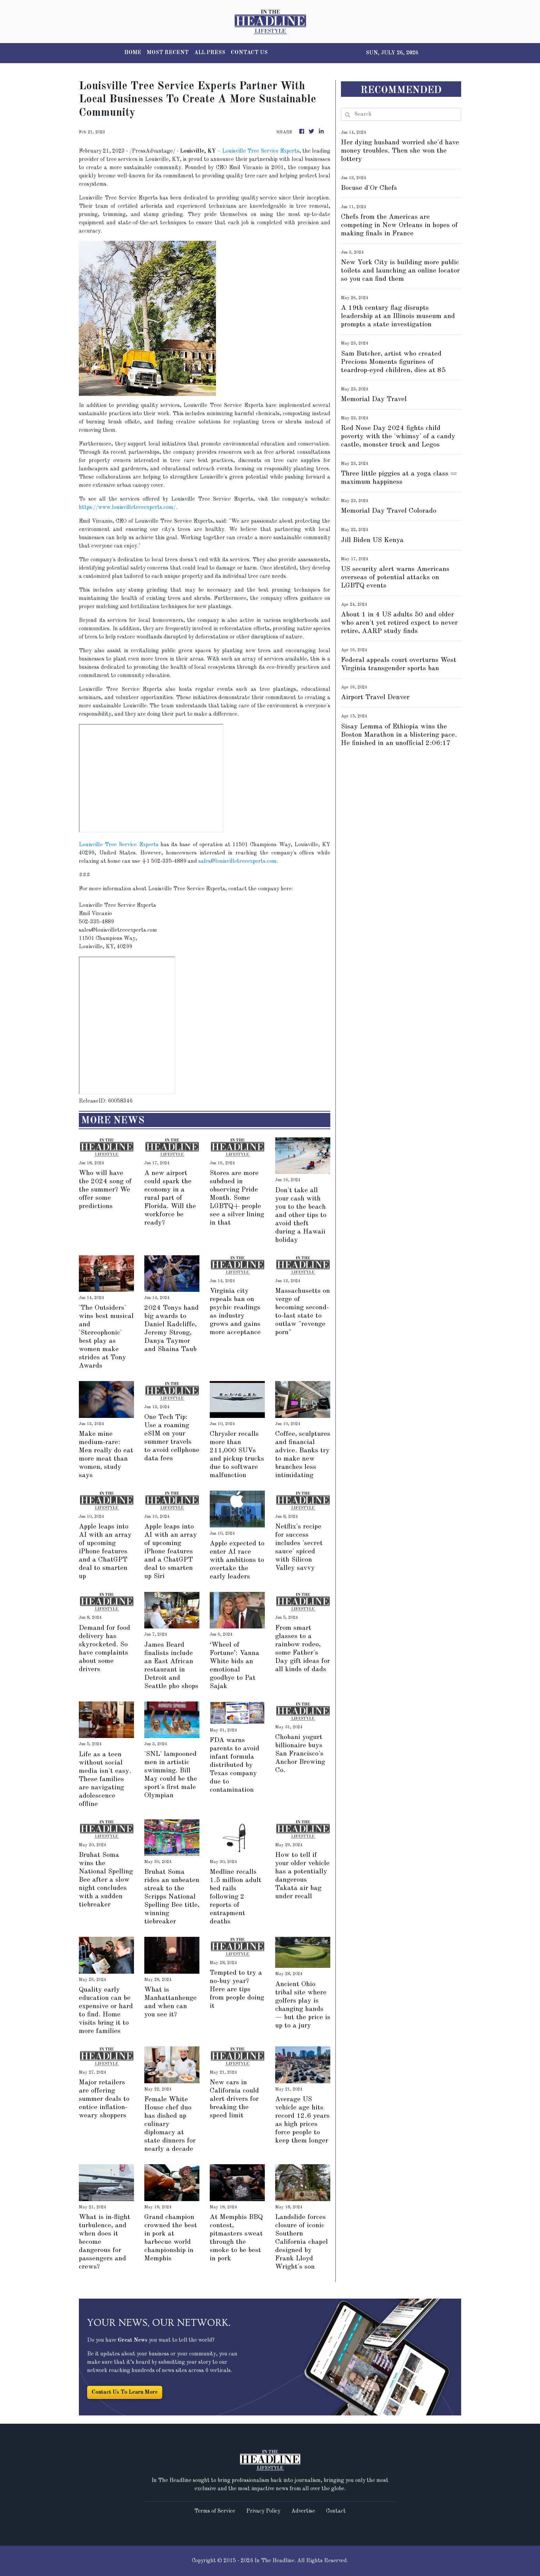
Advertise (303, 2511)
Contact (336, 2511)
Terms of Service (214, 2511)
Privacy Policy (263, 2511)
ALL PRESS (209, 52)
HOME (132, 52)
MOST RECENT (168, 52)
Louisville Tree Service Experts (260, 151)
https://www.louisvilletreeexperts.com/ (127, 507)
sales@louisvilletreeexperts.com (237, 861)
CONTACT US (249, 52)
